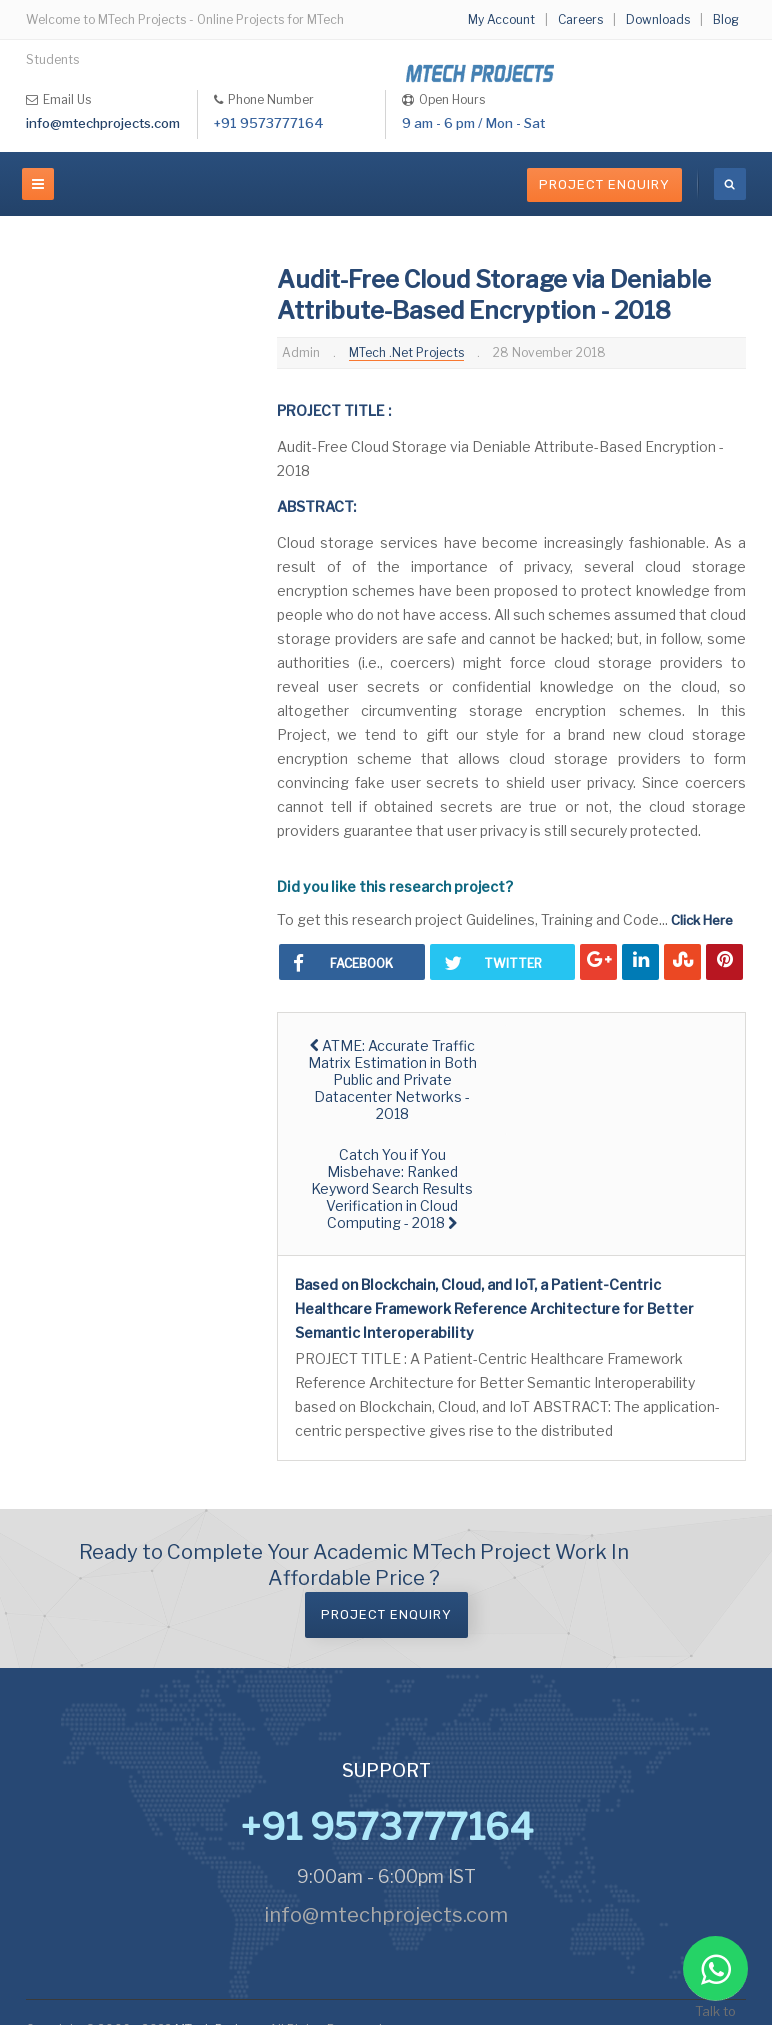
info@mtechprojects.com (103, 123)
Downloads (658, 19)
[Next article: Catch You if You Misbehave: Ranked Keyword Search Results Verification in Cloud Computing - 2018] (392, 1188)
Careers (580, 19)
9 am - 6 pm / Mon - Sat (473, 123)
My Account (501, 19)
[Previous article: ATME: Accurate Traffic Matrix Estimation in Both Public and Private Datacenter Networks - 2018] (392, 1079)
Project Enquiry (604, 184)
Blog (726, 19)
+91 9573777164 (269, 123)
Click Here (702, 920)
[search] (730, 184)
